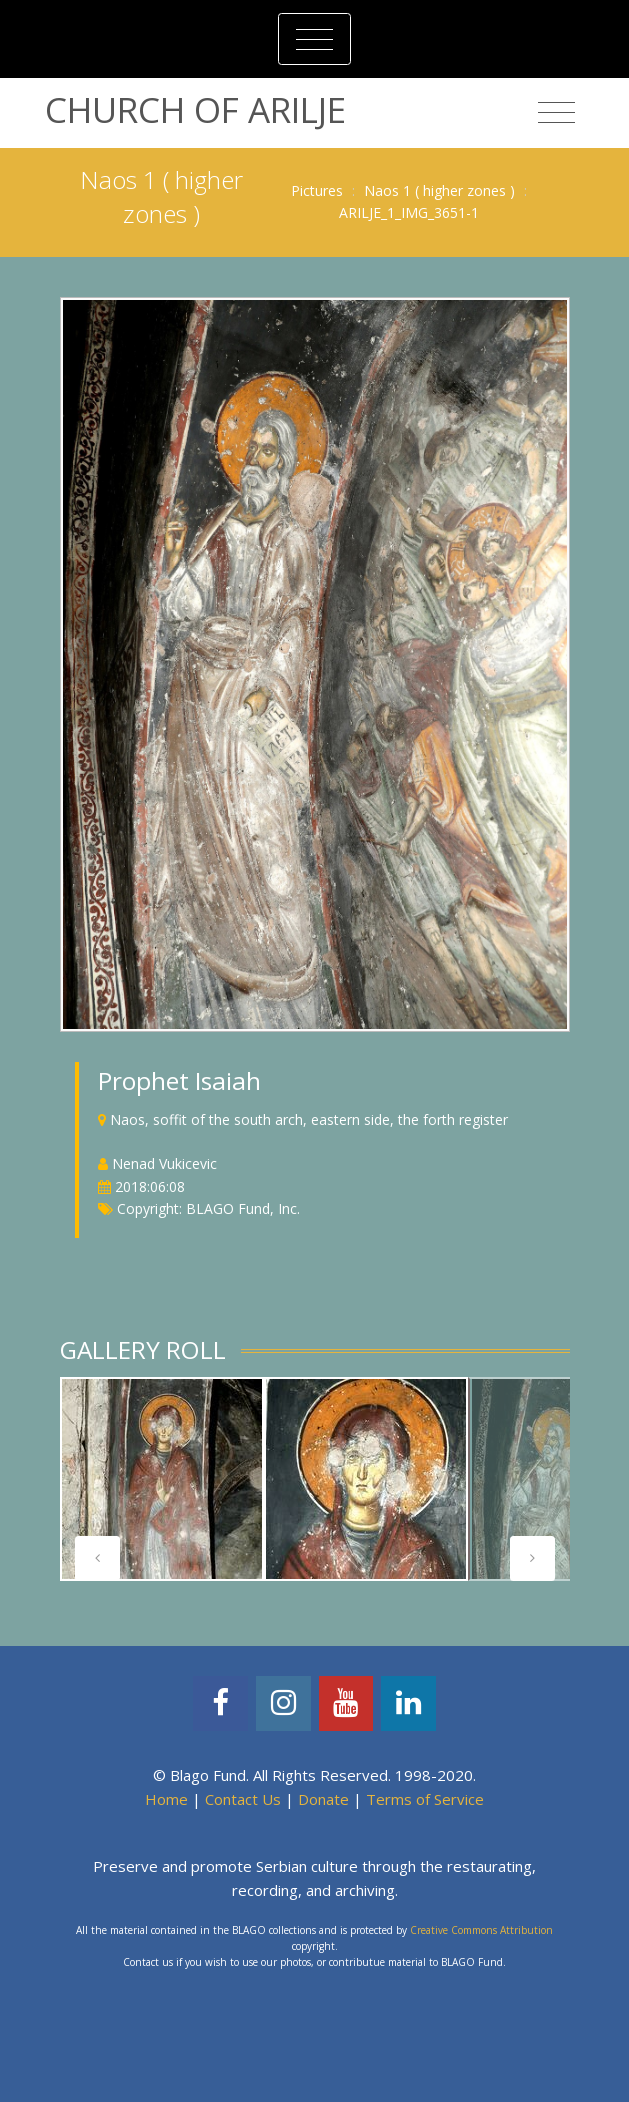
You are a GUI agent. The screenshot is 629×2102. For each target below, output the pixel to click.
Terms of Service (425, 1799)
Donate (323, 1799)
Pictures (317, 190)
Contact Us (243, 1799)
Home (166, 1799)
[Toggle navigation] (314, 39)
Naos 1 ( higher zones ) (439, 190)
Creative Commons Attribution (481, 1930)
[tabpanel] (162, 1479)
